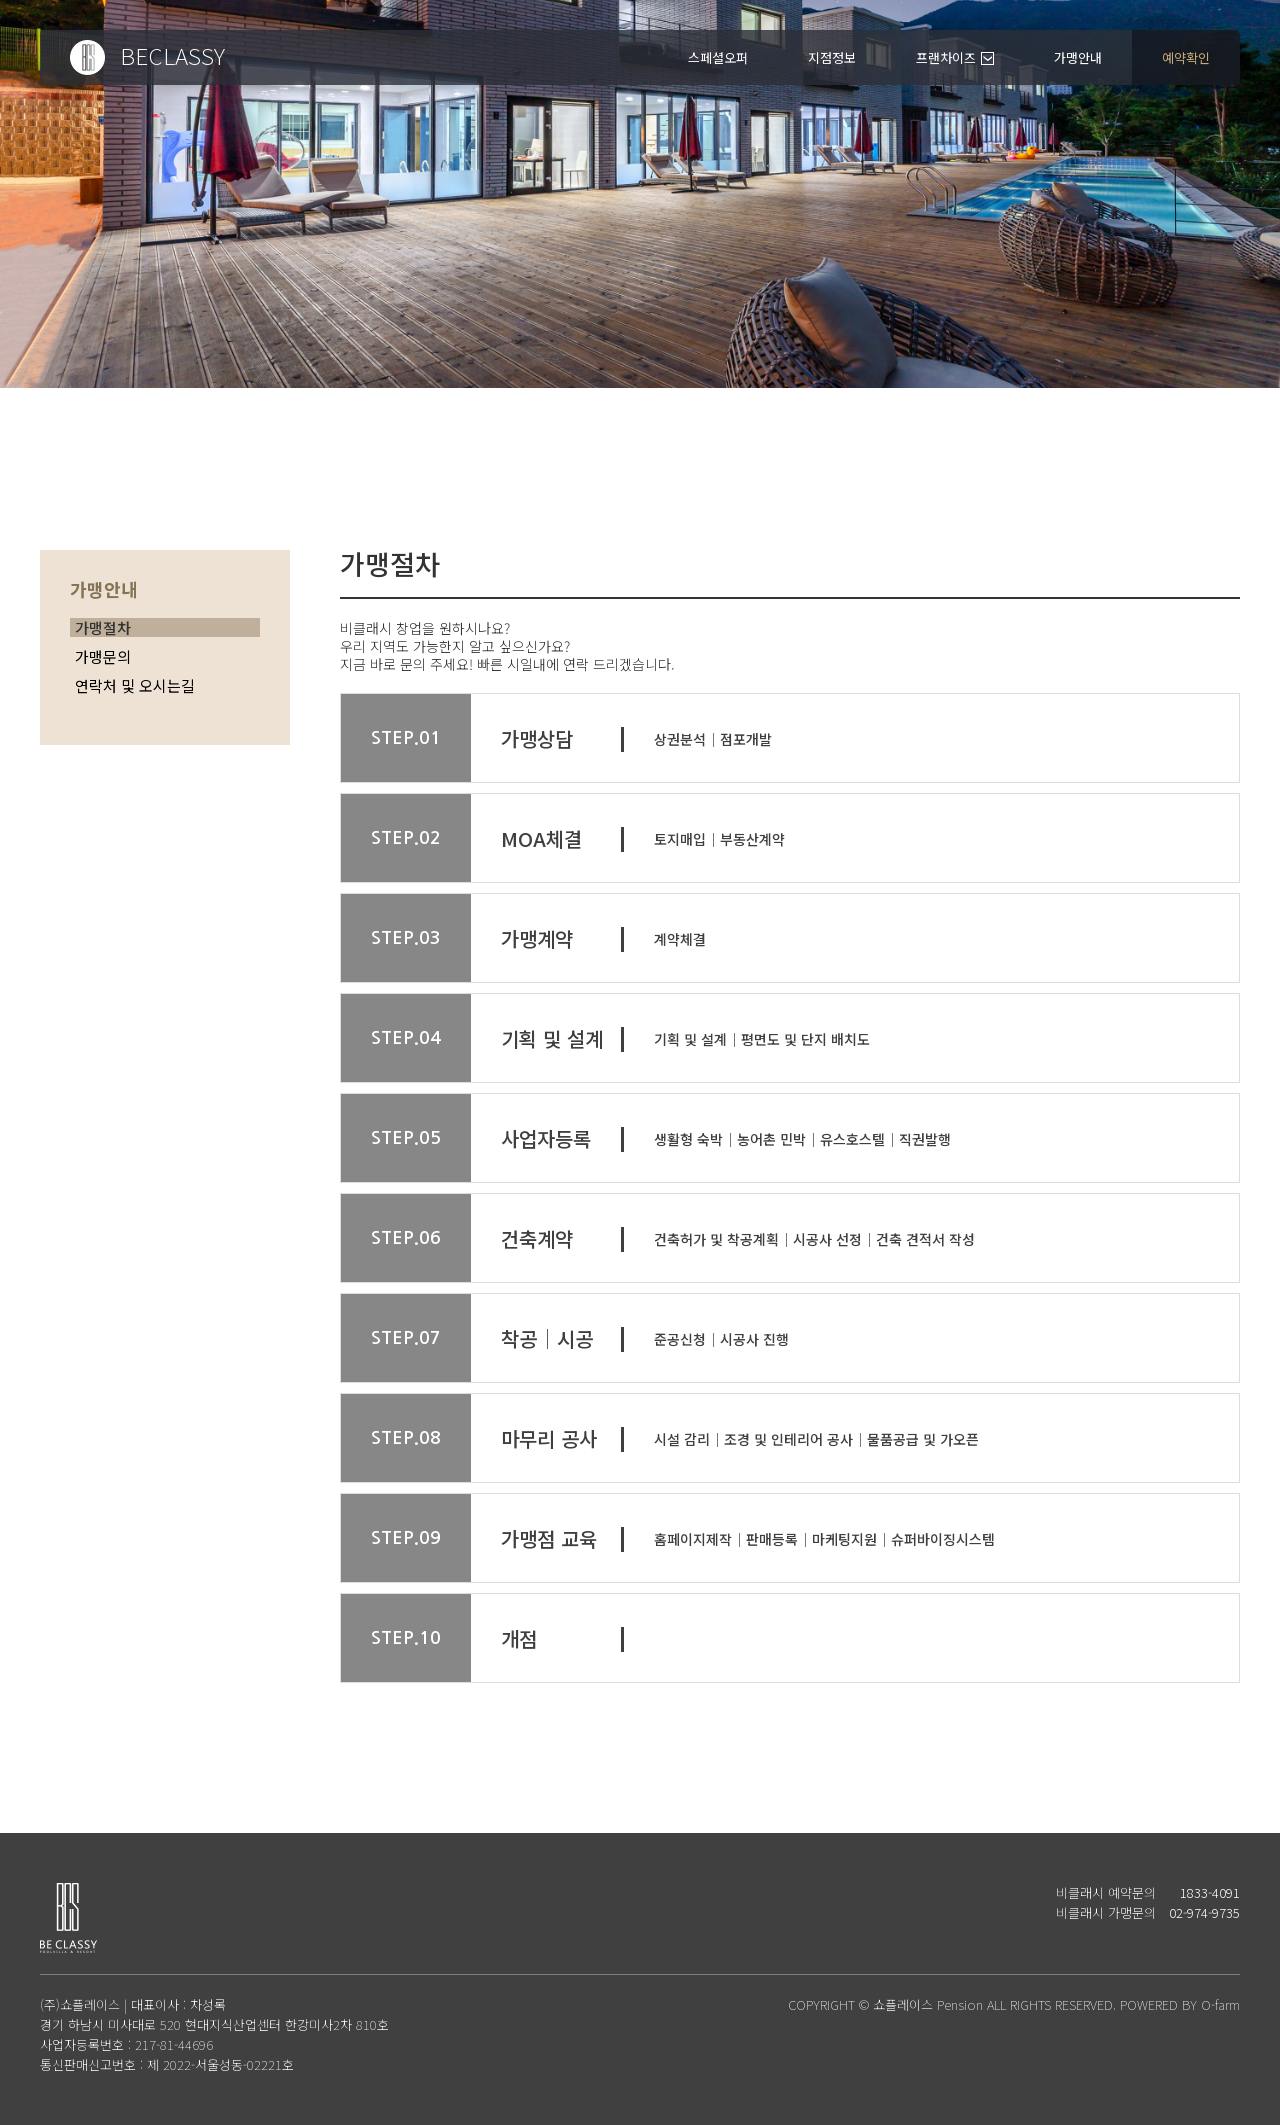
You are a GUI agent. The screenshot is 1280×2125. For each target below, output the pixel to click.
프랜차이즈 (946, 57)
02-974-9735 (1204, 1912)
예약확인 (1186, 57)
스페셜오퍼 (718, 57)
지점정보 (832, 57)
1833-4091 (1210, 1892)
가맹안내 (1078, 57)
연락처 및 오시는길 (135, 685)
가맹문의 (103, 656)
